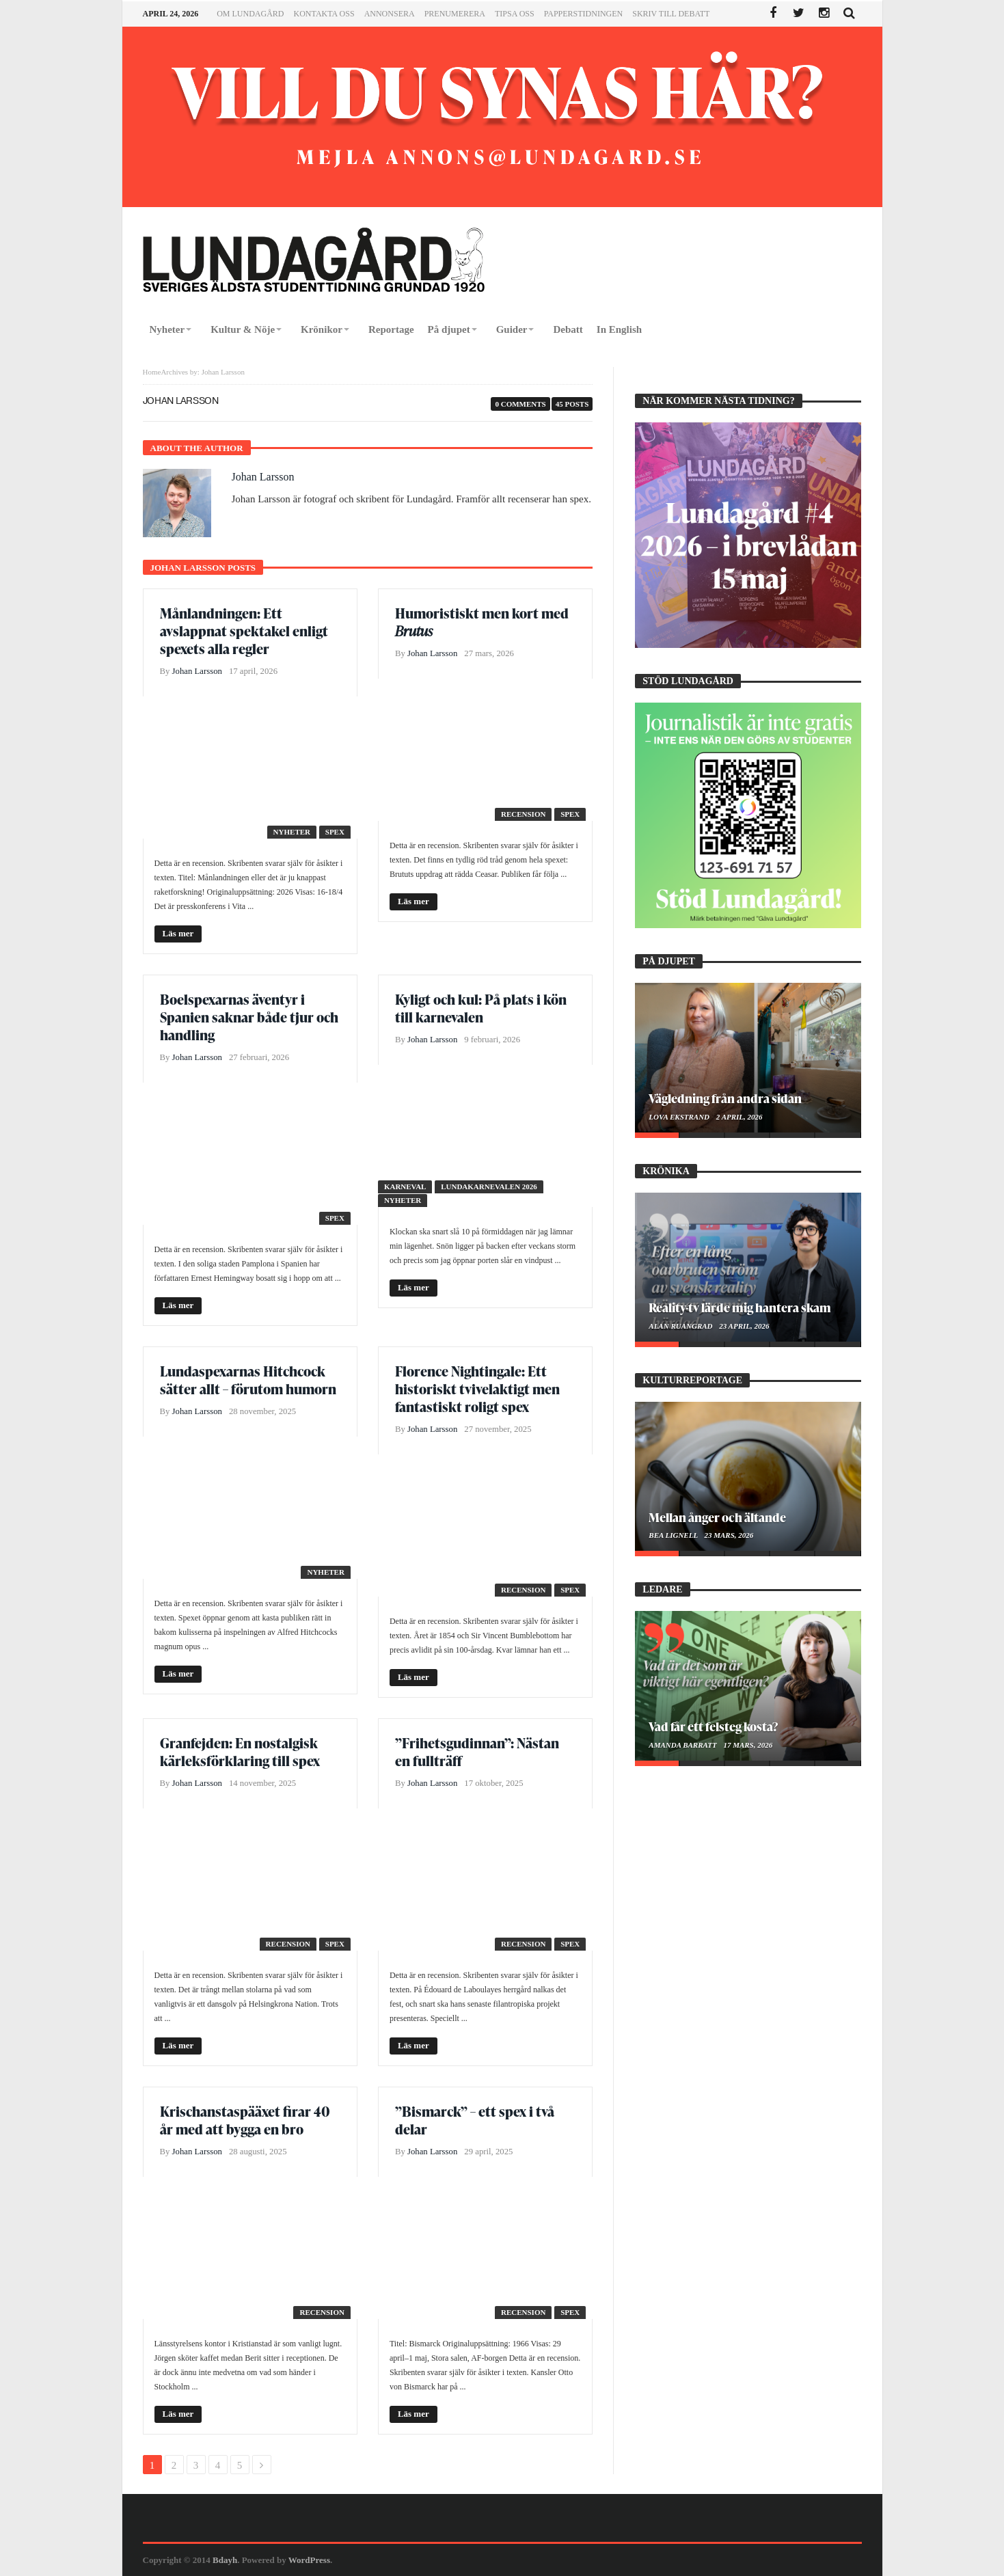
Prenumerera (454, 13)
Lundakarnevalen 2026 (489, 1186)
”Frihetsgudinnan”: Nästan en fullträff (477, 1751)
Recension (523, 814)
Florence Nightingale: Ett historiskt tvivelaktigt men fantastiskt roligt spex (477, 1388)
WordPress (309, 2560)
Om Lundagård (250, 13)
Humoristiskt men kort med (482, 622)
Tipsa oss (514, 13)
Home (152, 372)
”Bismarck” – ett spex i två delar (474, 2120)
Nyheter (291, 832)
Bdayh (225, 2560)
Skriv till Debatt (670, 13)
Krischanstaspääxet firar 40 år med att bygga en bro (245, 2120)
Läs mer (178, 933)
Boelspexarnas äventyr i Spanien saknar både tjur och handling (249, 1017)
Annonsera (389, 13)
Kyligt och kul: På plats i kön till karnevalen (481, 1008)
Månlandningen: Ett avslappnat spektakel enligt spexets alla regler (244, 631)
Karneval (405, 1186)
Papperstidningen (583, 13)
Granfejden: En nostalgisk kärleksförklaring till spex (241, 1751)
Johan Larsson (263, 477)
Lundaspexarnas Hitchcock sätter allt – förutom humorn (248, 1379)
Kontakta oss (324, 13)
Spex (334, 832)
